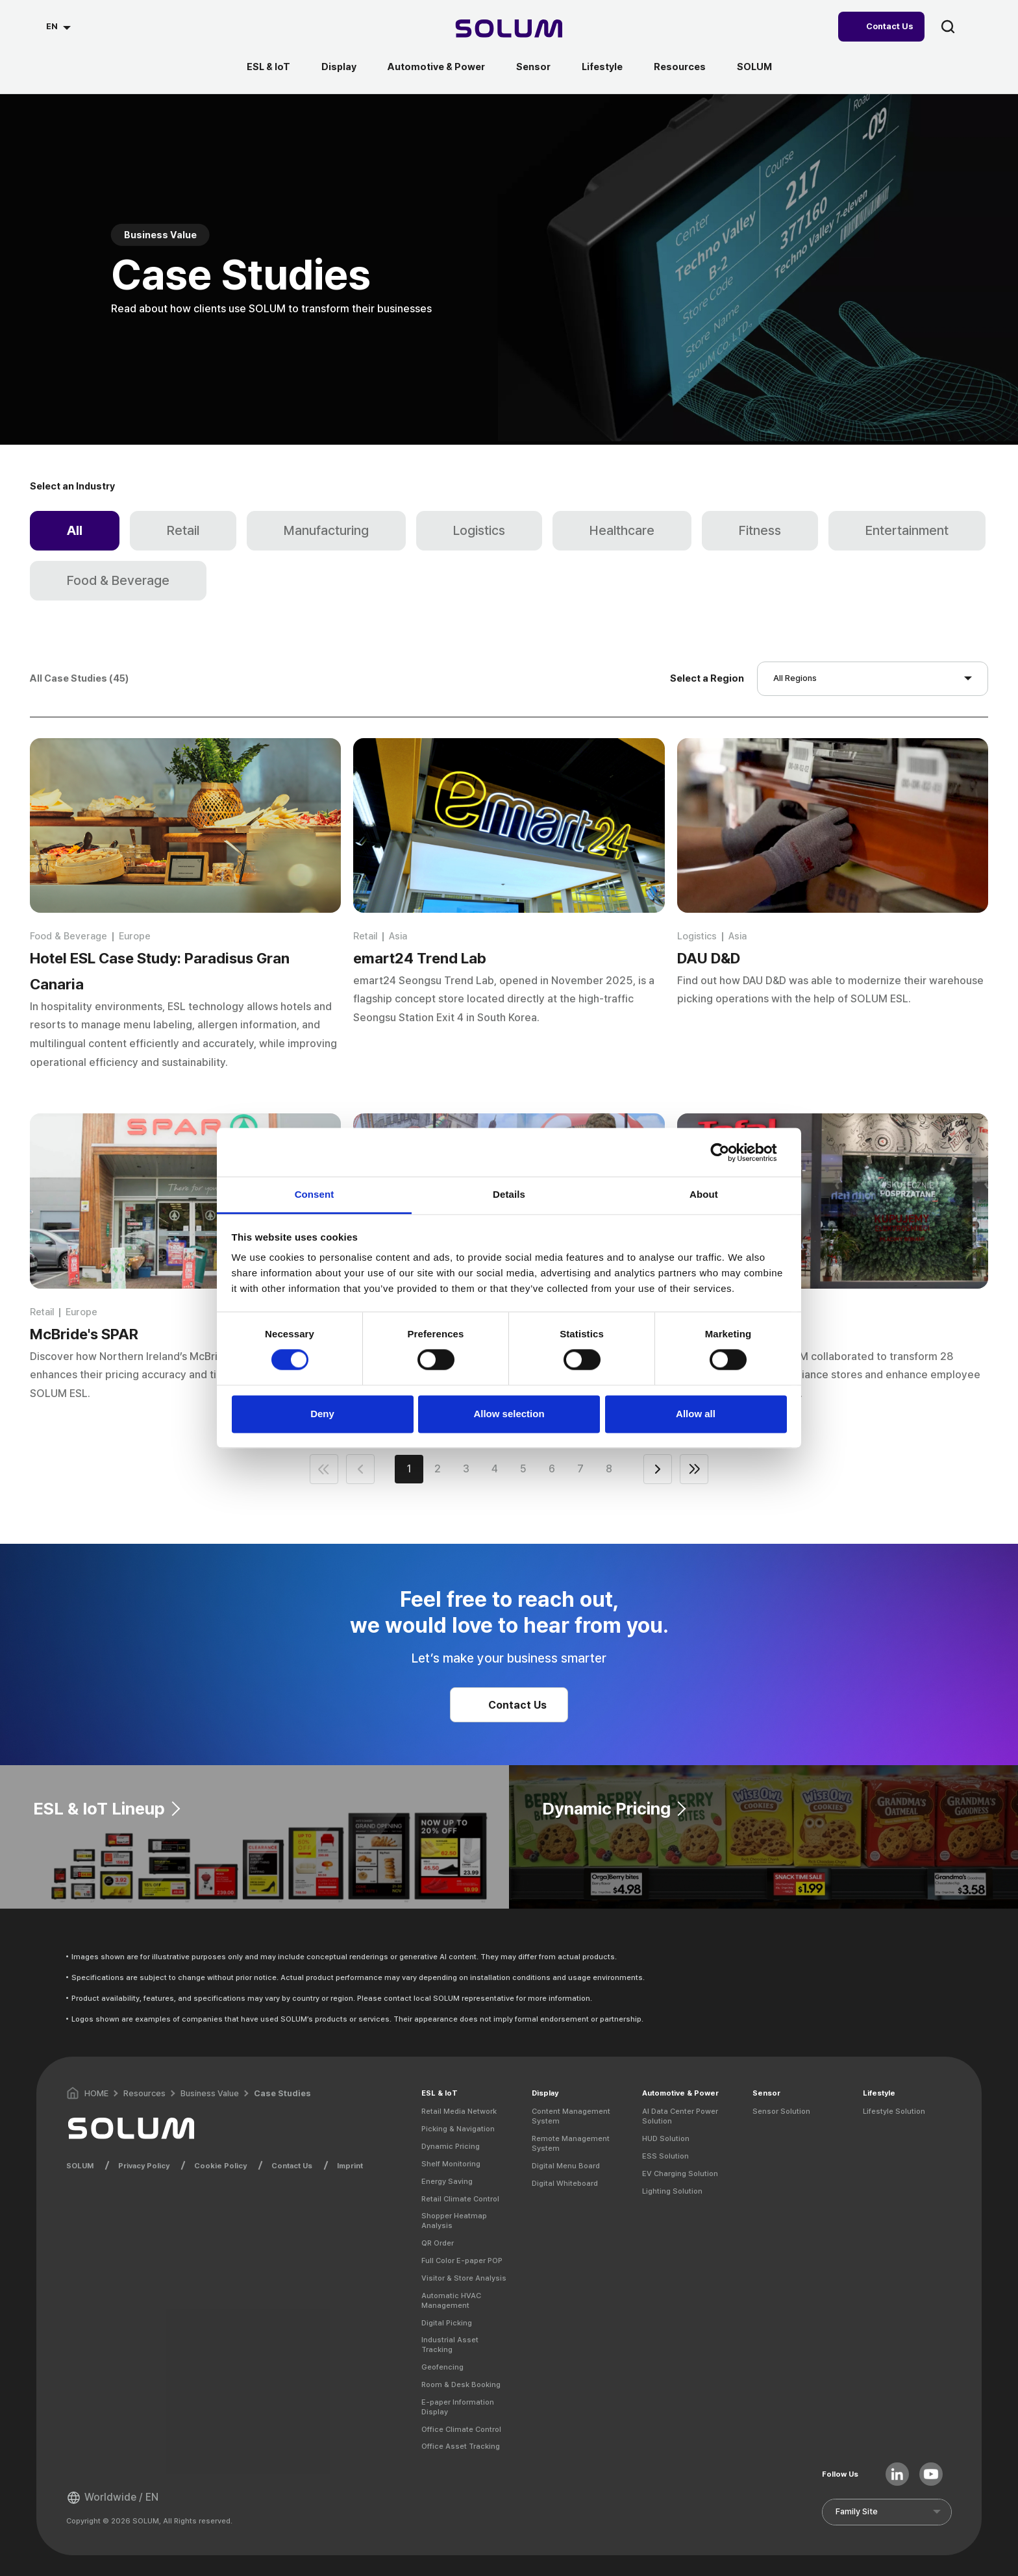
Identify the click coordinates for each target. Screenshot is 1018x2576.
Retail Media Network (459, 2111)
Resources (680, 67)
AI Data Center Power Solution (680, 2116)
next (657, 1469)
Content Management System (571, 2116)
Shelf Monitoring (450, 2163)
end (694, 1469)
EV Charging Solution (680, 2173)
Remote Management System (571, 2143)
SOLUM (754, 67)
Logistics (479, 530)
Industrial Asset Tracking (449, 2344)
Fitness (760, 530)
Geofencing (442, 2367)
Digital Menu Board (566, 2165)
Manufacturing (326, 530)
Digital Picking (446, 2322)
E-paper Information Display (457, 2406)
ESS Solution (665, 2156)
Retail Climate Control (460, 2198)
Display (338, 67)
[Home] (509, 30)
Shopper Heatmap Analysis (454, 2220)
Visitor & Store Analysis (463, 2278)
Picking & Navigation (458, 2128)
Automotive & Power (436, 67)
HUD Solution (665, 2138)
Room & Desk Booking (461, 2384)
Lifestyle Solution (894, 2111)
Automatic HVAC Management (451, 2300)
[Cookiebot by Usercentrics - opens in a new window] (730, 1152)
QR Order (437, 2243)
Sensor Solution (781, 2111)
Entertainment (907, 530)
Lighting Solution (672, 2191)
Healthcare (622, 530)
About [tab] (703, 1194)
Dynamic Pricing (450, 2146)
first (324, 1469)
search (948, 27)
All (74, 530)
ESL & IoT (268, 67)
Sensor (533, 67)
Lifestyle (602, 67)
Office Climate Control (461, 2429)
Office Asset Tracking (460, 2446)
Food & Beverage (118, 580)
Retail (183, 530)
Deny (322, 1413)
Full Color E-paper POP (462, 2260)
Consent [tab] (314, 1194)
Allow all (695, 1413)
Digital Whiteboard (565, 2183)
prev (360, 1469)
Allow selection (508, 1413)
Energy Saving (447, 2181)
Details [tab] (509, 1194)
